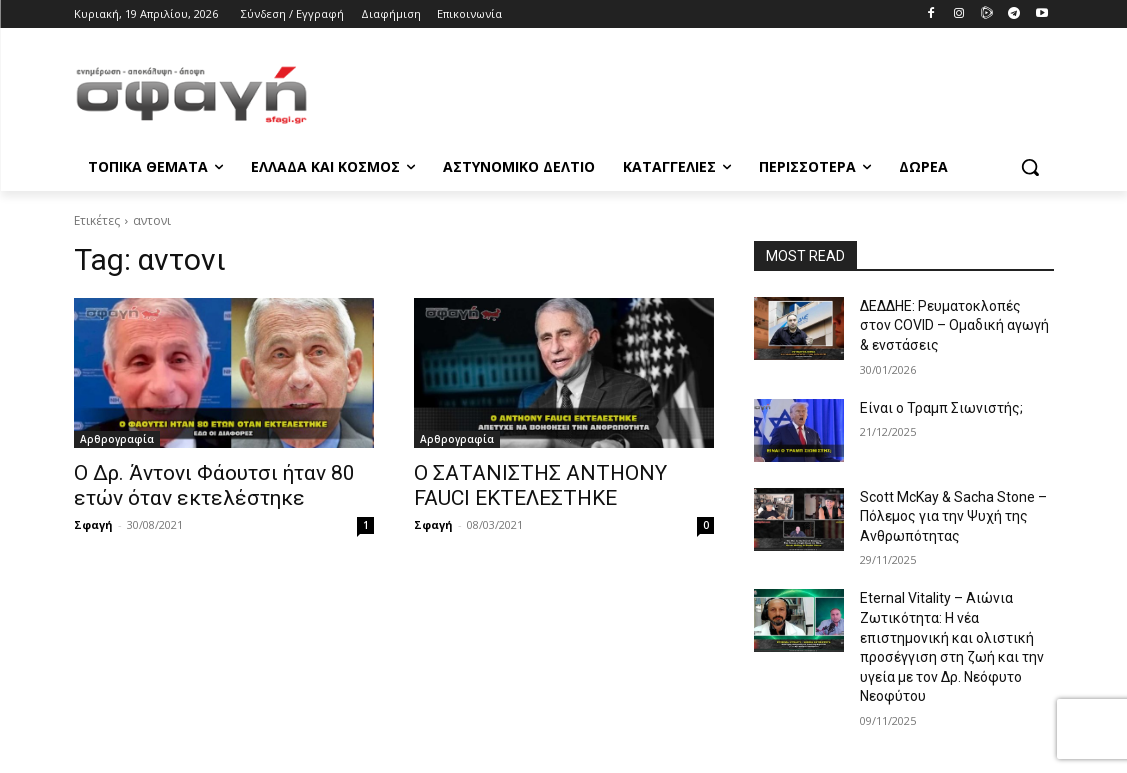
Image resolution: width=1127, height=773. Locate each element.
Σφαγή (93, 524)
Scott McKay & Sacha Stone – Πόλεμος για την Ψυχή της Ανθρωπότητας (953, 516)
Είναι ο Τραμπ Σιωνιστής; (941, 408)
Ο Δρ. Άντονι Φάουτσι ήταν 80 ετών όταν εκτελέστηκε (214, 485)
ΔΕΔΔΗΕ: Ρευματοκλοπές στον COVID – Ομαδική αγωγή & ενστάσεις (954, 325)
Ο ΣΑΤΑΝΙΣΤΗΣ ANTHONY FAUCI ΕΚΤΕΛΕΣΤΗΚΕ (540, 485)
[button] (1030, 167)
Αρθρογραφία (117, 439)
